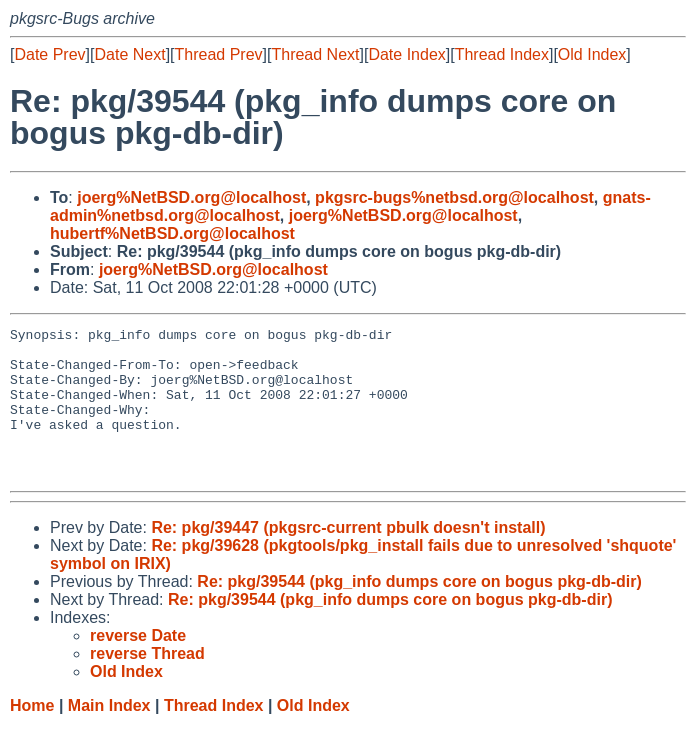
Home (32, 735)
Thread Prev (219, 54)
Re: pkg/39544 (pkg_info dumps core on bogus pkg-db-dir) (419, 611)
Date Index (406, 54)
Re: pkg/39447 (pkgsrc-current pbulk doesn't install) (348, 557)
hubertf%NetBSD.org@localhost (172, 233)
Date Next (129, 54)
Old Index (592, 54)
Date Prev (49, 54)
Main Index (109, 735)
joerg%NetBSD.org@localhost (191, 197)
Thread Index (502, 54)
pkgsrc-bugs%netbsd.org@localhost (454, 197)
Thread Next (315, 54)
